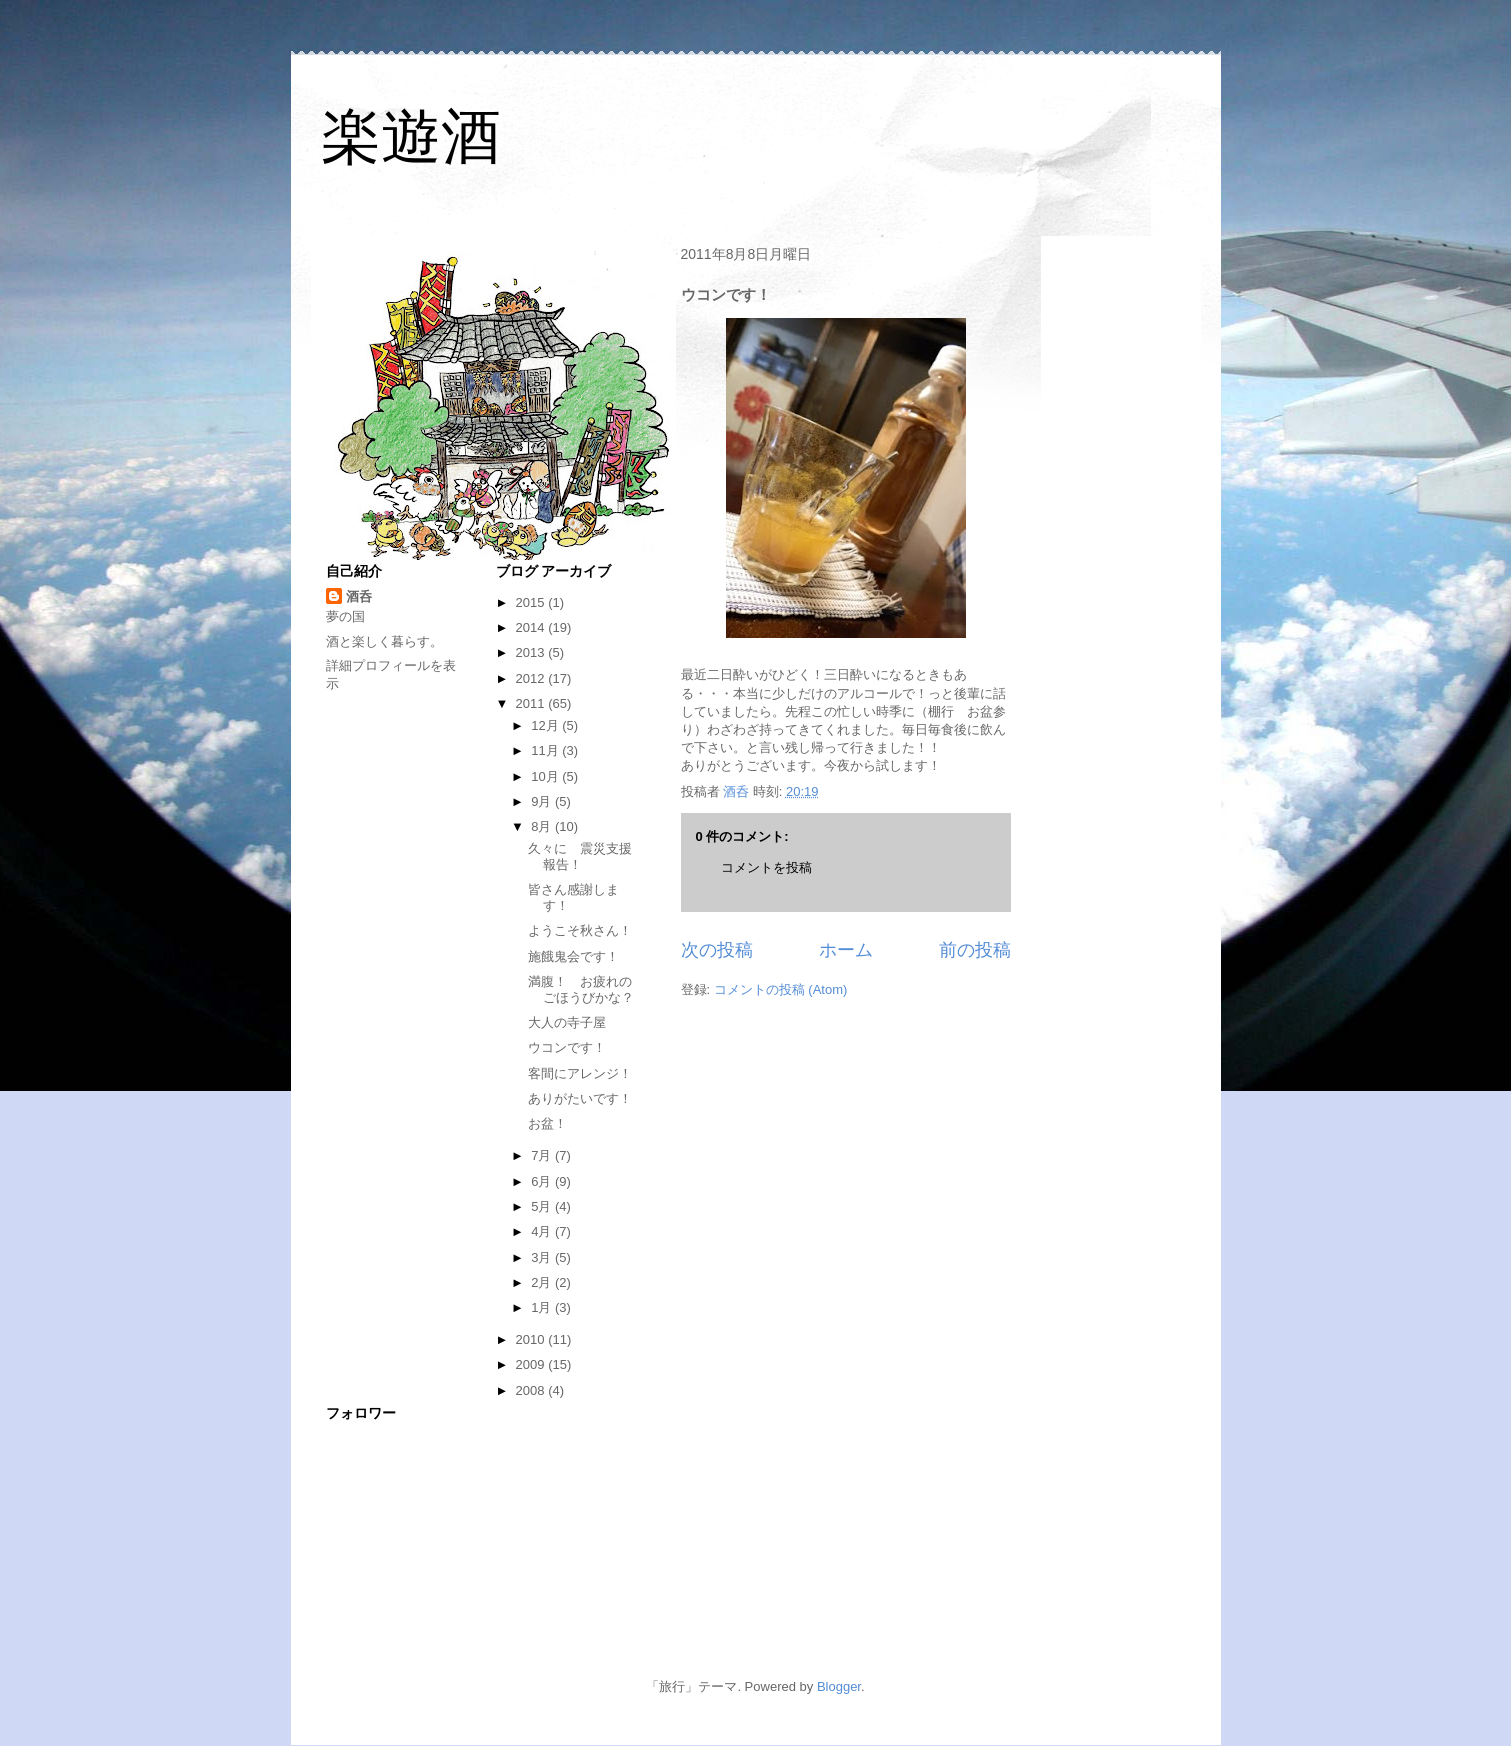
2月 (543, 1282)
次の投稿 (717, 950)
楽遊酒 (411, 136)
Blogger (839, 1686)
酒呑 (359, 596)
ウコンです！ (567, 1047)
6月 (543, 1181)
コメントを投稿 (766, 867)
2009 (532, 1364)
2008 (532, 1390)
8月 (543, 826)
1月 (543, 1307)
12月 (546, 725)
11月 (546, 750)
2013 (532, 652)
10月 (546, 776)
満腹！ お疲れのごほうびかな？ (581, 989)
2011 (532, 703)
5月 (543, 1206)
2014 (532, 627)
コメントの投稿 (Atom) (781, 989)
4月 (543, 1231)
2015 (532, 602)
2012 (532, 678)
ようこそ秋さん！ (580, 930)
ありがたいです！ (580, 1098)
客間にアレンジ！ (580, 1073)
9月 (543, 801)
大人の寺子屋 (567, 1022)
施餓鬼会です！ (573, 956)
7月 (543, 1155)
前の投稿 (975, 950)
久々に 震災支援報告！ (580, 856)
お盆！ (547, 1123)
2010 (532, 1339)
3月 (543, 1257)
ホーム (846, 950)
